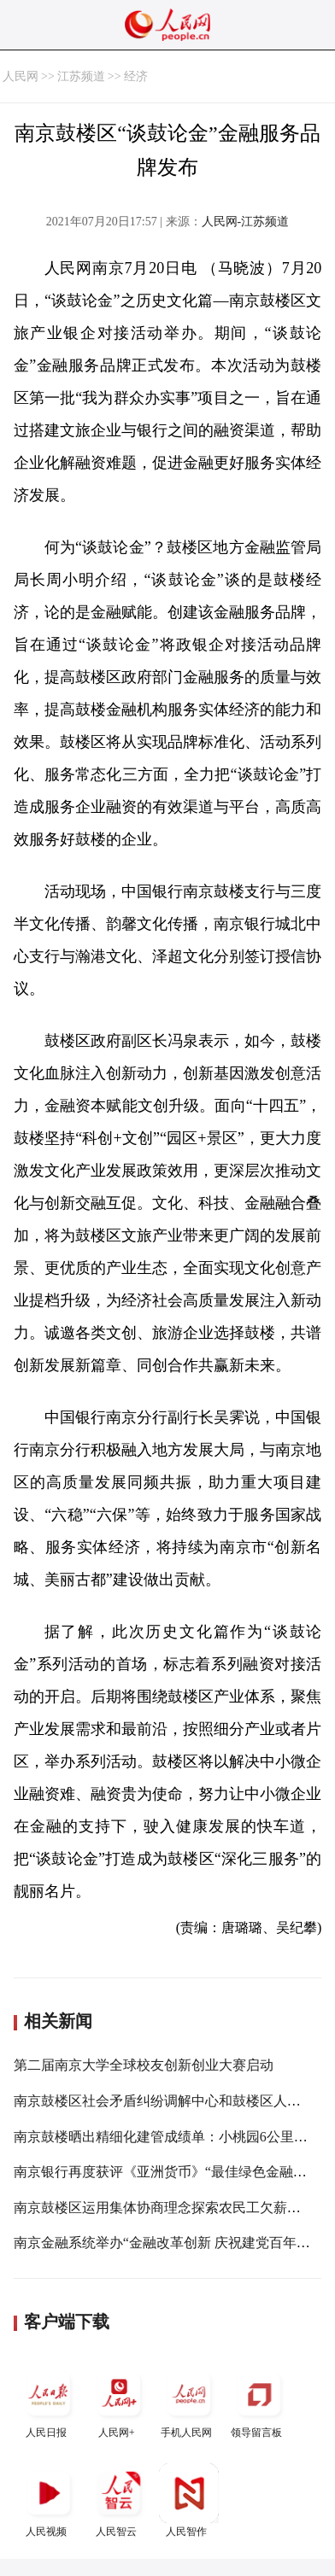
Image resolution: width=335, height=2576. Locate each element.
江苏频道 (81, 76)
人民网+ (119, 2401)
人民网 (20, 76)
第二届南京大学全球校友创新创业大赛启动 (143, 2065)
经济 (136, 76)
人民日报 (49, 2401)
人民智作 (189, 2500)
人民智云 (119, 2500)
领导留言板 (259, 2401)
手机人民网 (189, 2401)
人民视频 (49, 2500)
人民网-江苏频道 (246, 221)
